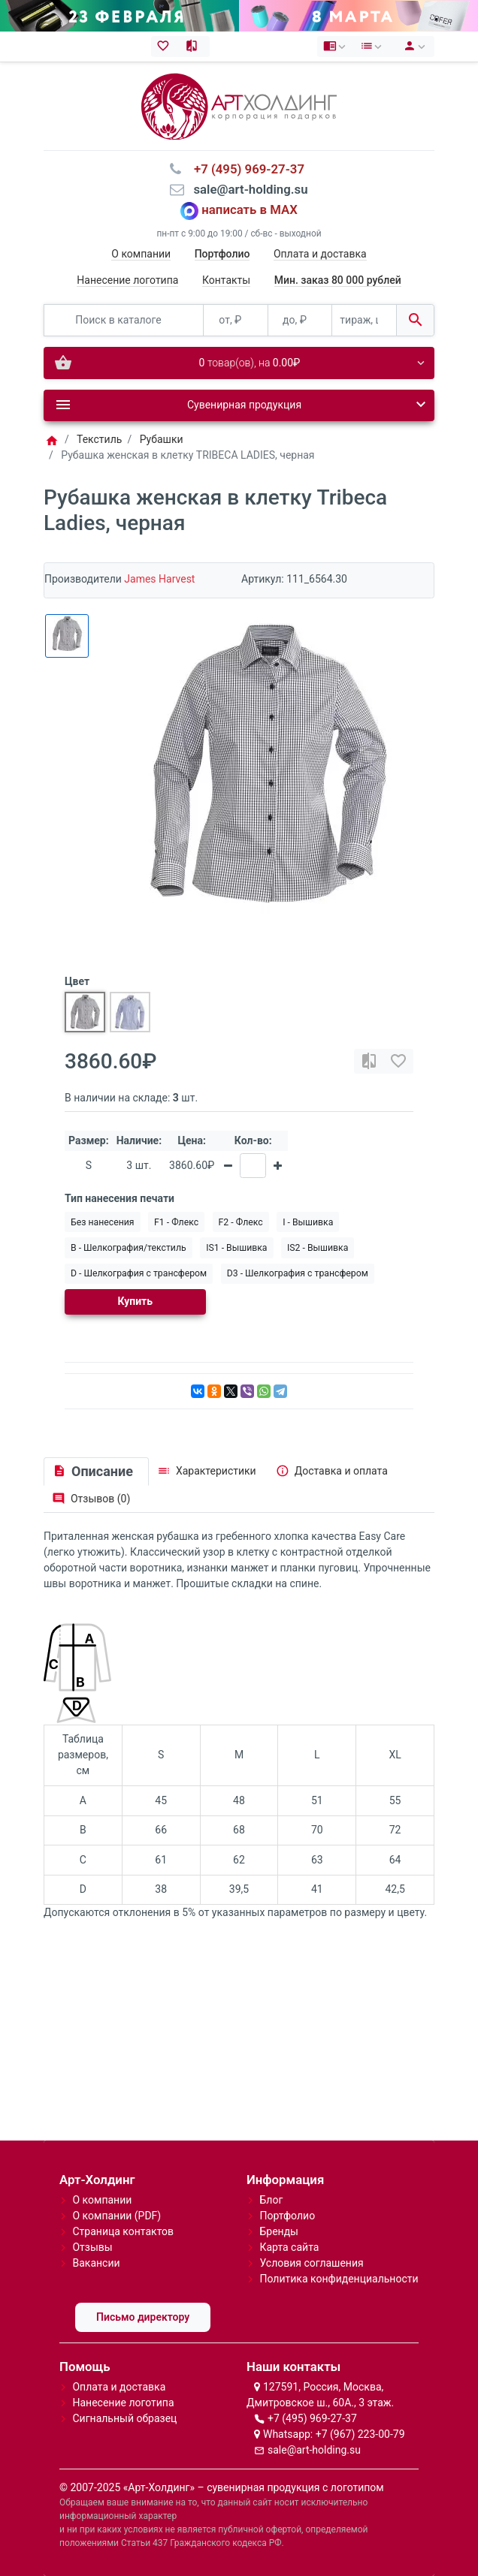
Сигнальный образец (124, 2418)
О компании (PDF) (116, 2216)
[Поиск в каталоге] (124, 320)
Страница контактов (123, 2231)
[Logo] (239, 105)
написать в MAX (249, 210)
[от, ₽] (235, 320)
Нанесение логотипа (127, 280)
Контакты (226, 280)
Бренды (278, 2231)
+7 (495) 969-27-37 (312, 2418)
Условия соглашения (311, 2263)
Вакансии (96, 2263)
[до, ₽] (300, 320)
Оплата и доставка (320, 254)
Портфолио (287, 2216)
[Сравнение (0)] (195, 46)
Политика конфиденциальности (338, 2279)
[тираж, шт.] (364, 320)
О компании (141, 254)
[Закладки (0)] (165, 46)
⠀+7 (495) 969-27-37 (244, 168)
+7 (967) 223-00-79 (360, 2434)
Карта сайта (289, 2247)
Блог (271, 2200)
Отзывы (92, 2247)
